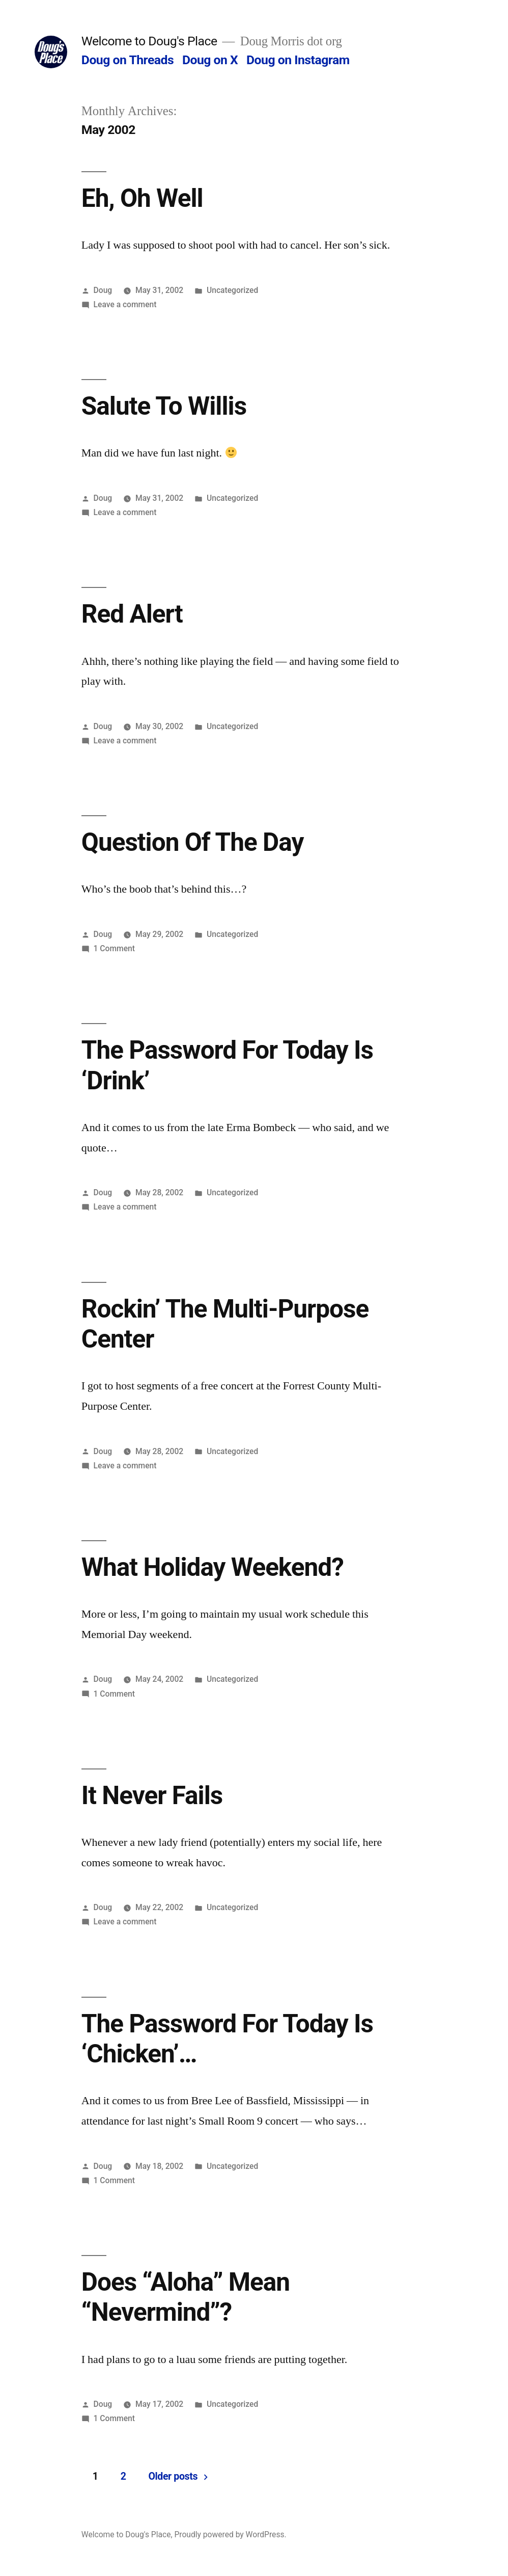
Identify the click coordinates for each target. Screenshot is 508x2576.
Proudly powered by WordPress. (230, 2534)
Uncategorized (232, 290)
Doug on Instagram (298, 59)
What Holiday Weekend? (212, 1567)
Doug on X (210, 59)
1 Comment (114, 948)
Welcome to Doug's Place (149, 41)
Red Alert (132, 614)
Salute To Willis (163, 406)
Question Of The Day (192, 842)
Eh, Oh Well (142, 198)
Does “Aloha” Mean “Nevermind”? (185, 2297)
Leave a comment (125, 304)
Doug (103, 290)
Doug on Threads (127, 59)
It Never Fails (151, 1795)
